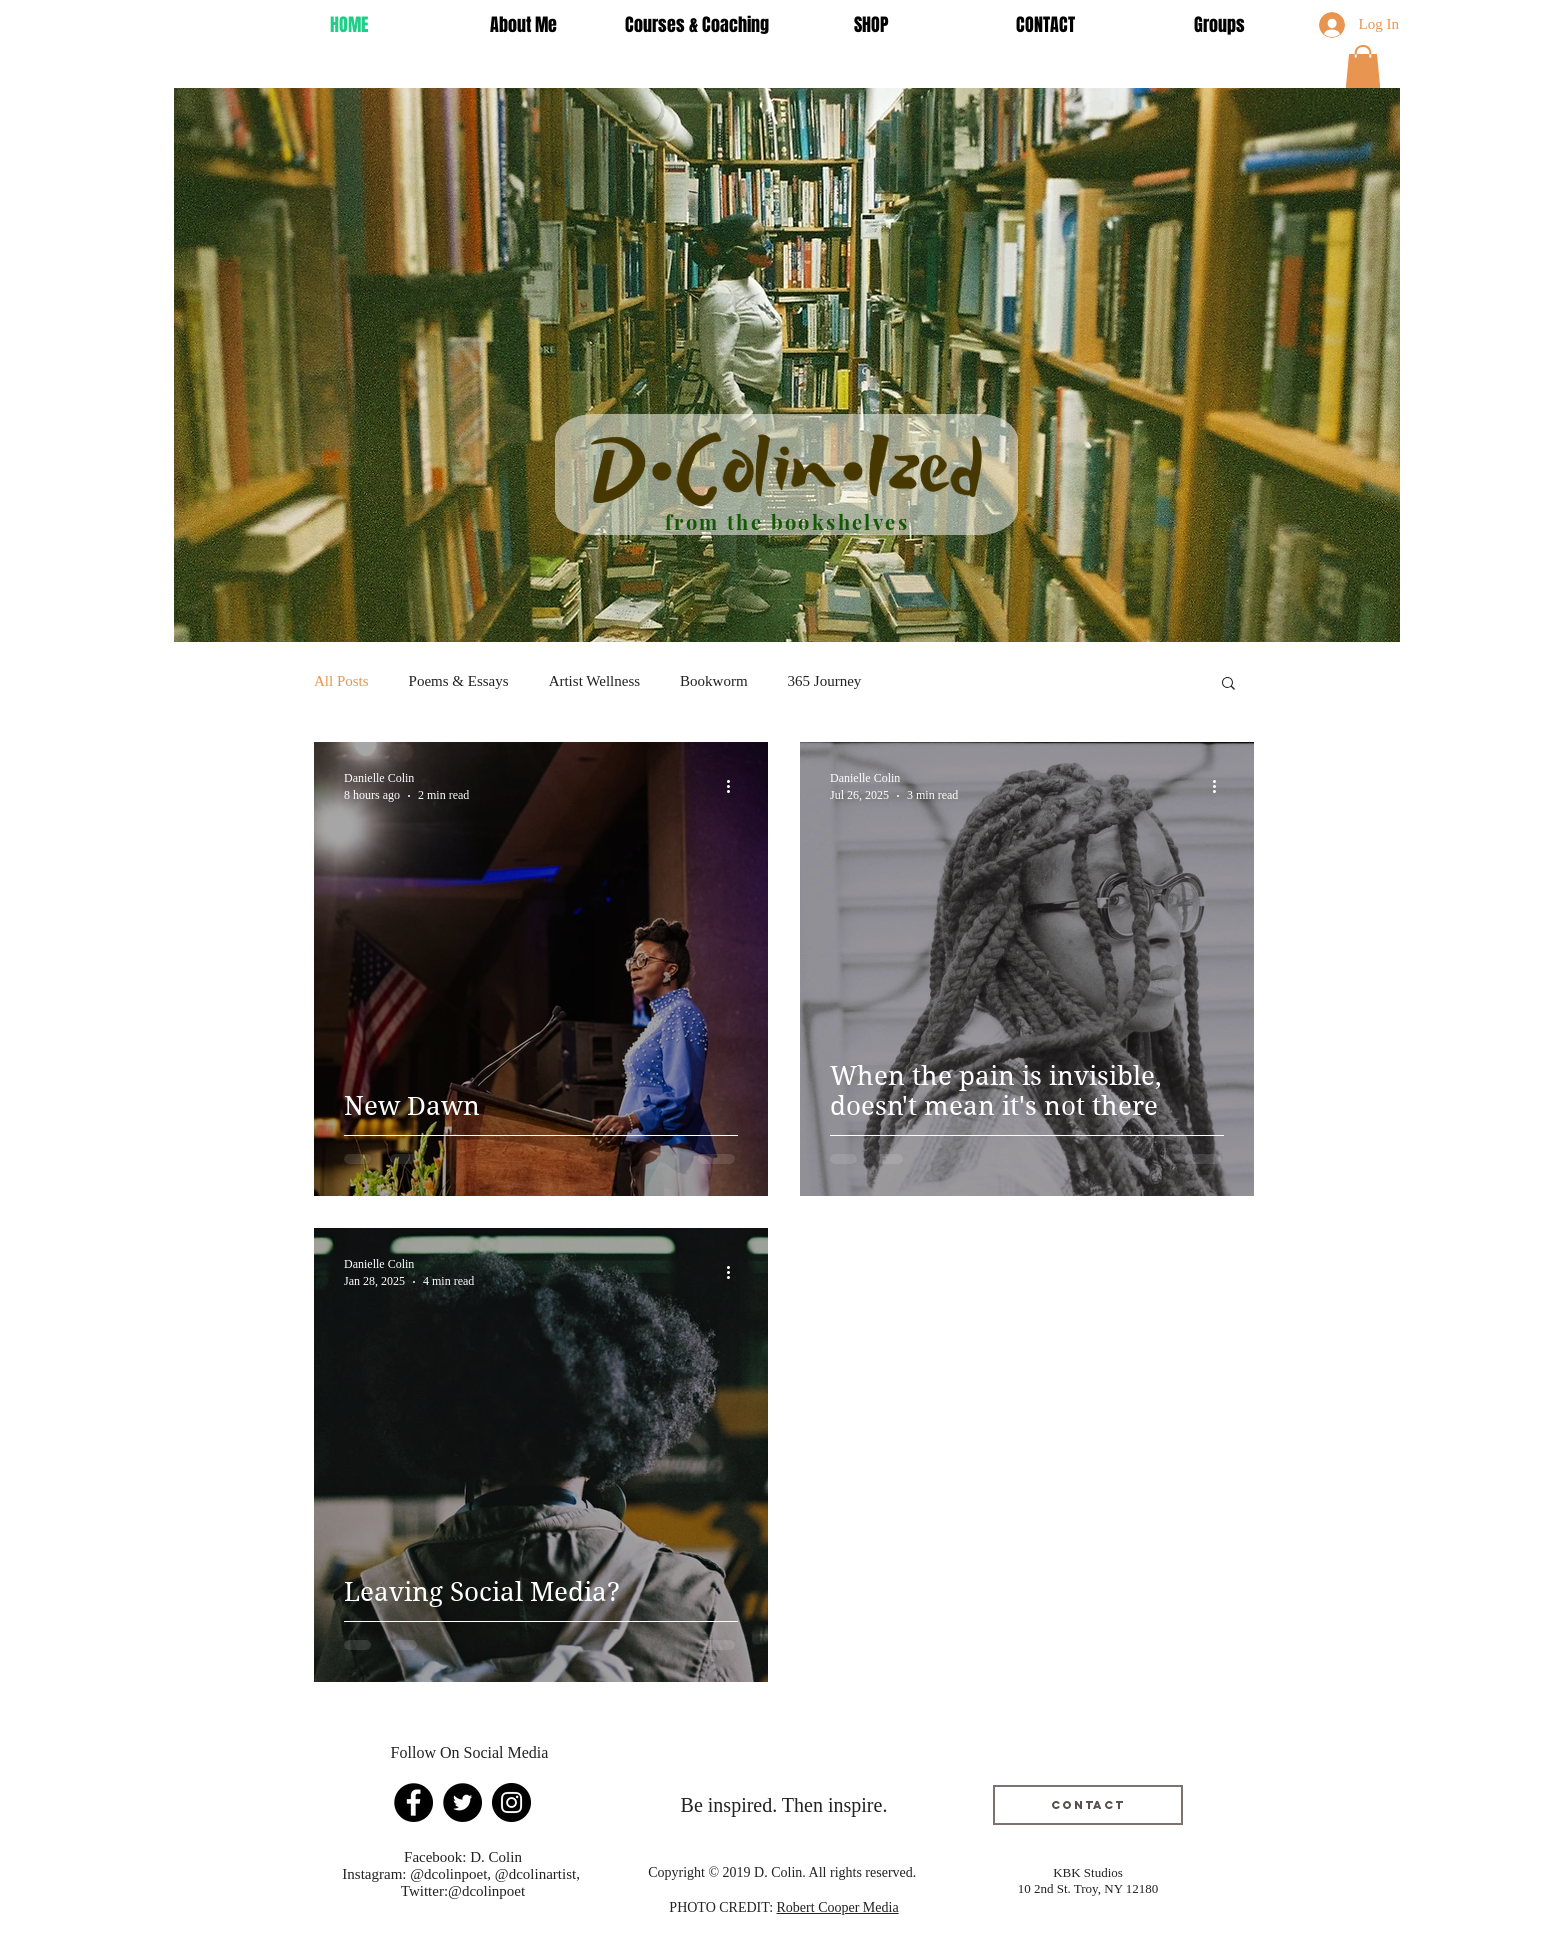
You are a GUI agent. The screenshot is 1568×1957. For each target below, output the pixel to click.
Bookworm (714, 681)
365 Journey (825, 681)
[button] (1363, 66)
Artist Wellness (594, 681)
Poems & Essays (459, 681)
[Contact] (1088, 1805)
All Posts (341, 681)
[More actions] (735, 786)
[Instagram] (511, 1802)
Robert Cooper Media (838, 1907)
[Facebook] (413, 1802)
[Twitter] (462, 1802)
